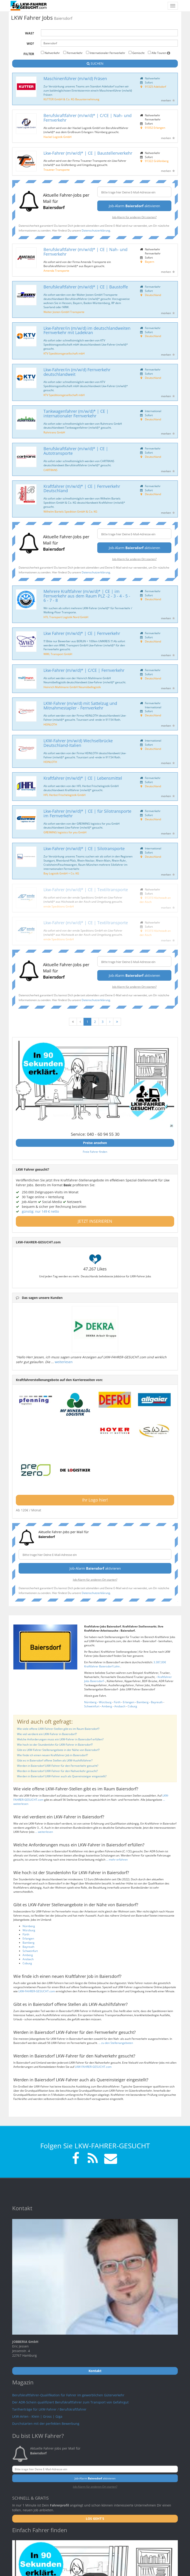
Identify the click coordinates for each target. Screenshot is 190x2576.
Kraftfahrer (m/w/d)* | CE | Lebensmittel (82, 778)
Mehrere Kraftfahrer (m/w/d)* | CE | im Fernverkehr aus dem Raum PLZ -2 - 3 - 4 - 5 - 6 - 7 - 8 (86, 596)
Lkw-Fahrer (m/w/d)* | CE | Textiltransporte (85, 889)
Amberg (107, 1706)
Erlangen (128, 1702)
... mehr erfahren (117, 1860)
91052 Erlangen (155, 127)
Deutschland (153, 295)
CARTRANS (50, 470)
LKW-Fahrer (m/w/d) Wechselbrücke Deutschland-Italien (78, 743)
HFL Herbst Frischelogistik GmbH (64, 795)
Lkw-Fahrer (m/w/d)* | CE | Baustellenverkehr (87, 153)
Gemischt (136, 53)
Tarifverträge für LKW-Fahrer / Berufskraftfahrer (49, 2409)
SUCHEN (95, 63)
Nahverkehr (50, 53)
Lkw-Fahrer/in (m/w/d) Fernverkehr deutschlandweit (76, 372)
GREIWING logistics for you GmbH (64, 832)
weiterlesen (64, 1362)
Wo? (30, 43)
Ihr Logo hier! (95, 1500)
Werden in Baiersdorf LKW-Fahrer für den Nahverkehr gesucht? (57, 1771)
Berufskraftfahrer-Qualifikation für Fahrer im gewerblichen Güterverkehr (68, 2395)
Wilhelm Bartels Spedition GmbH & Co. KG (70, 511)
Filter (28, 54)
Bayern (149, 261)
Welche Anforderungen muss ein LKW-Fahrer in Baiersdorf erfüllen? (60, 1739)
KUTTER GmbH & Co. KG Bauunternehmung (71, 99)
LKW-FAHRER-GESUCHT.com (37, 1991)
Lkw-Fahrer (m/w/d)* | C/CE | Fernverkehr (83, 670)
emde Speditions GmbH (58, 906)
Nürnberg (90, 1702)
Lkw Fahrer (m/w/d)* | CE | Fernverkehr (81, 633)
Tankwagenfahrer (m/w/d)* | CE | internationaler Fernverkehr (76, 413)
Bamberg (143, 1702)
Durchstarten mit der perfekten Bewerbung (45, 2423)
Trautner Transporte (56, 169)
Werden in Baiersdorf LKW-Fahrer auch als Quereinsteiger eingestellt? (62, 1776)
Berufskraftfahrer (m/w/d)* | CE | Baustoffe (85, 287)
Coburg (132, 1706)
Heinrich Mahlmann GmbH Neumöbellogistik (72, 687)
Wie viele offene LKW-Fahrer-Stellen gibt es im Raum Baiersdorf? (58, 1729)
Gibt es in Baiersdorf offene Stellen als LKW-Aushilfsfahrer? (54, 1760)
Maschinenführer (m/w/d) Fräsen (75, 78)
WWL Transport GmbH (57, 654)
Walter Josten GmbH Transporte (63, 312)
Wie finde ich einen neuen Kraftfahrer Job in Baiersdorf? (52, 1755)
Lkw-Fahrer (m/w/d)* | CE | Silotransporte (84, 848)
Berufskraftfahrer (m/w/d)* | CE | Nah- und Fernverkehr (85, 252)
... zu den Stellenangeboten (115, 2043)
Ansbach (119, 1706)
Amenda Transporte (56, 270)
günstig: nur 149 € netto (40, 1211)
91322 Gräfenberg (157, 161)
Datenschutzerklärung (96, 230)
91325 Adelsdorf (155, 86)
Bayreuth (157, 1702)
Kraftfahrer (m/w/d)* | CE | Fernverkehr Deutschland (81, 488)
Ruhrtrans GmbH (54, 432)
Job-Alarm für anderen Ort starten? (134, 217)
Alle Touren (159, 53)
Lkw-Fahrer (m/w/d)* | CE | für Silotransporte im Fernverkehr (87, 813)
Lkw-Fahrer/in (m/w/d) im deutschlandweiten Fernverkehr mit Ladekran (86, 330)
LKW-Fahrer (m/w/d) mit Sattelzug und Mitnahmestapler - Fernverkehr (80, 706)
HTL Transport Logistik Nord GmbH (65, 617)
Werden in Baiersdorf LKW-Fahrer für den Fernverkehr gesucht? (57, 1766)
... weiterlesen (44, 1832)
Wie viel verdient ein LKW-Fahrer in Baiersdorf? (47, 1734)
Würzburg (105, 1702)
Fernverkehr (73, 53)
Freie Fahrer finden (95, 1151)
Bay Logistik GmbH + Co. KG (61, 873)
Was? (29, 33)
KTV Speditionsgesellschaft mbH (64, 353)
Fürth (117, 1702)
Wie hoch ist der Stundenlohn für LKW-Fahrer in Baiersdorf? (55, 1745)
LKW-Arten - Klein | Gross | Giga (37, 2416)
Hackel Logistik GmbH (57, 137)
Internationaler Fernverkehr (105, 53)
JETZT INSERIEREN (95, 1221)
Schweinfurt (91, 1706)
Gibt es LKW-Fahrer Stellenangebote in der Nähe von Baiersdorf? (58, 1750)
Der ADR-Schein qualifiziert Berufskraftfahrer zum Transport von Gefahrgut (70, 2402)
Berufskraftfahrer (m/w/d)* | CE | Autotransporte (75, 451)
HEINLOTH (50, 724)
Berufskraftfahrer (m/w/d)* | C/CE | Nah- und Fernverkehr (87, 118)
